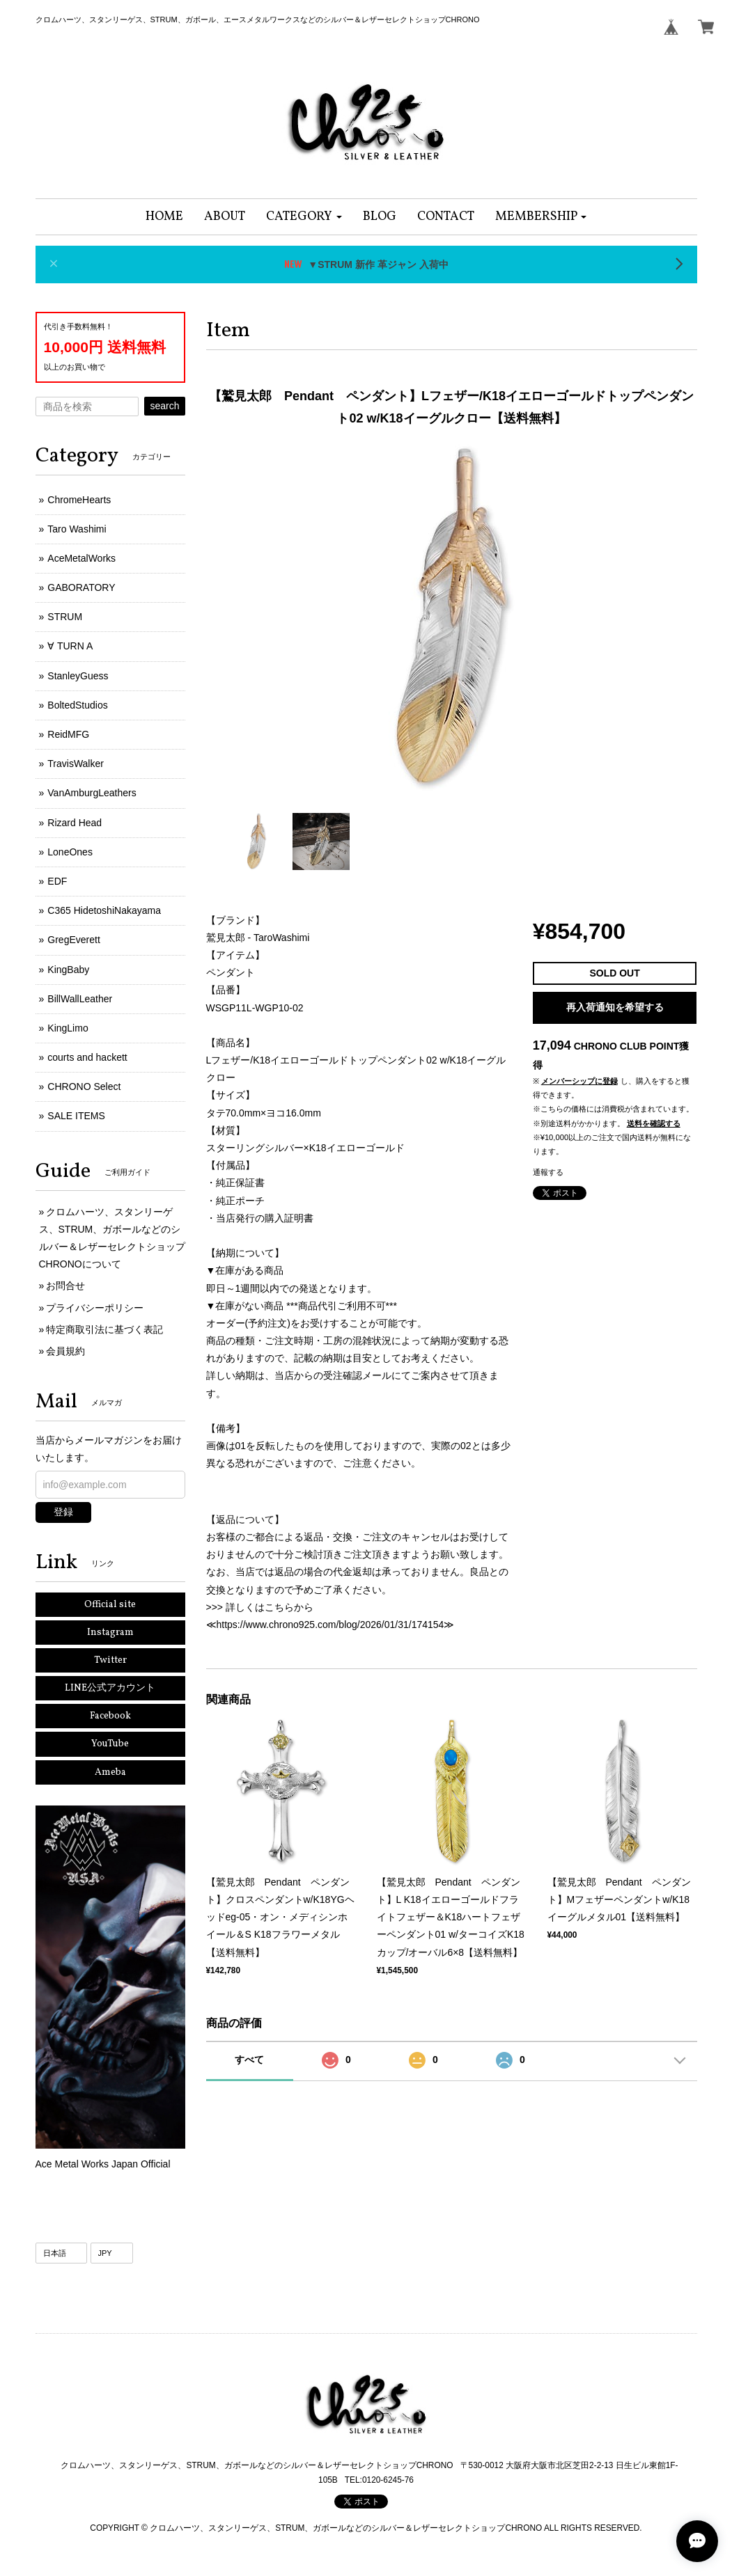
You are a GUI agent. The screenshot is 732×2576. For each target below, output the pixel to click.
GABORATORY (81, 587)
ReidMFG (68, 734)
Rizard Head (74, 822)
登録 (63, 1511)
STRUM (64, 616)
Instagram (110, 1632)
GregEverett (73, 939)
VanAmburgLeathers (91, 792)
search (164, 405)
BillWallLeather (79, 998)
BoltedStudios (77, 705)
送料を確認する (653, 1123)
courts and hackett (87, 1057)
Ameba (110, 1772)
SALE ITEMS (75, 1115)
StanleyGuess (77, 675)
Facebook (110, 1716)
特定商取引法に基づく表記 (104, 1329)
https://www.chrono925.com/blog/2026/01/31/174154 (330, 1624)
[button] (304, 217)
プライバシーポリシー (94, 1307)
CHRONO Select (83, 1086)
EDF (57, 881)
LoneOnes (70, 852)
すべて (249, 2059)
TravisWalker (75, 763)
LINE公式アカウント (110, 1688)
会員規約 (65, 1351)
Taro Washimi (76, 529)
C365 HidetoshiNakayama (104, 910)
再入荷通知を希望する (615, 1007)
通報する (548, 1172)
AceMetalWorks (81, 558)
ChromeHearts (79, 499)
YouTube (110, 1744)
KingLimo (67, 1028)
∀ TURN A (70, 645)
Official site (110, 1604)
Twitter (110, 1660)
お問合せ (65, 1285)
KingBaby (68, 969)
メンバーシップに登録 (579, 1081)
